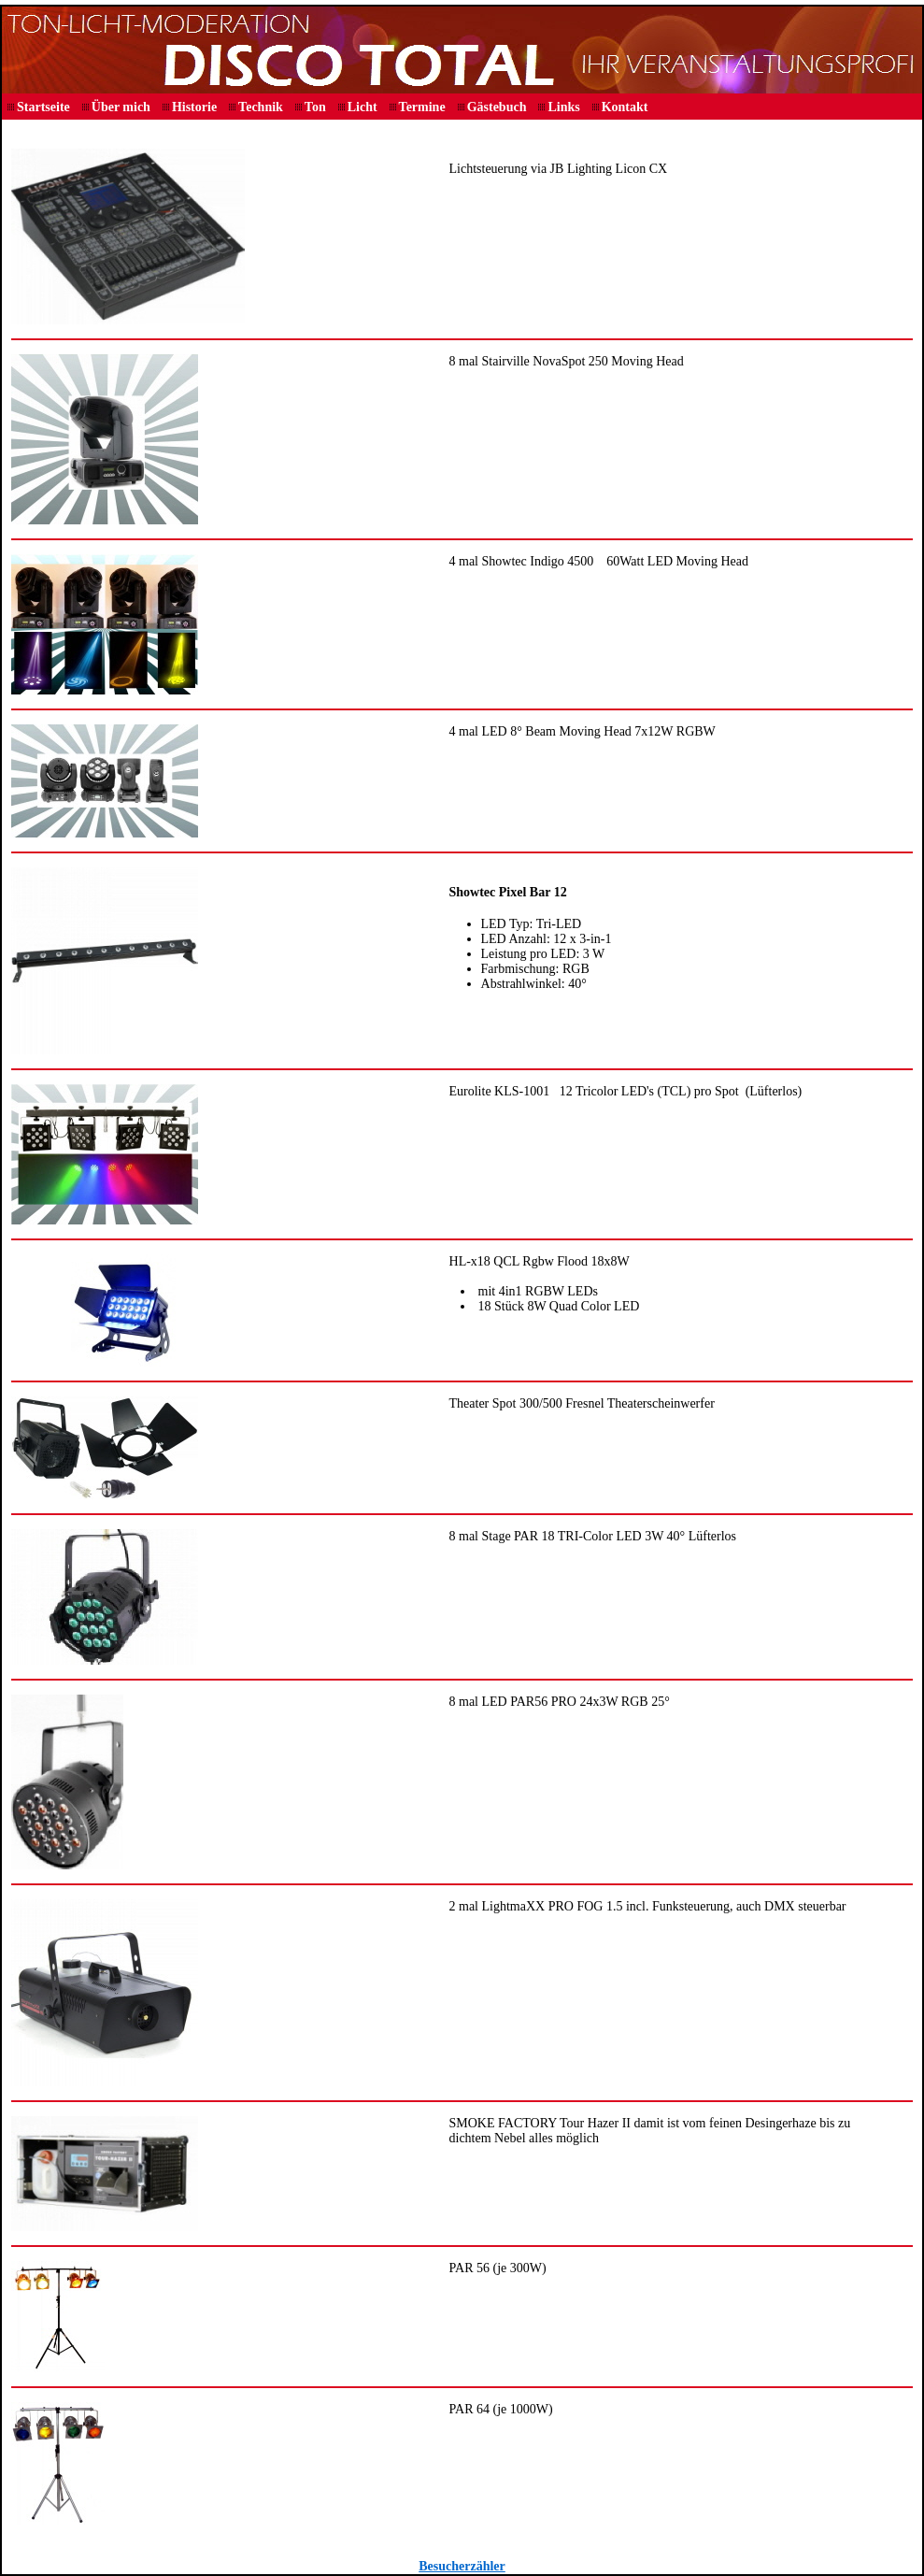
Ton (315, 107)
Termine (422, 107)
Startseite (43, 107)
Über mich (121, 107)
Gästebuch (497, 107)
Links (563, 107)
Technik (260, 107)
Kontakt (625, 107)
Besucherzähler (462, 2566)
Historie (194, 107)
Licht (362, 107)
